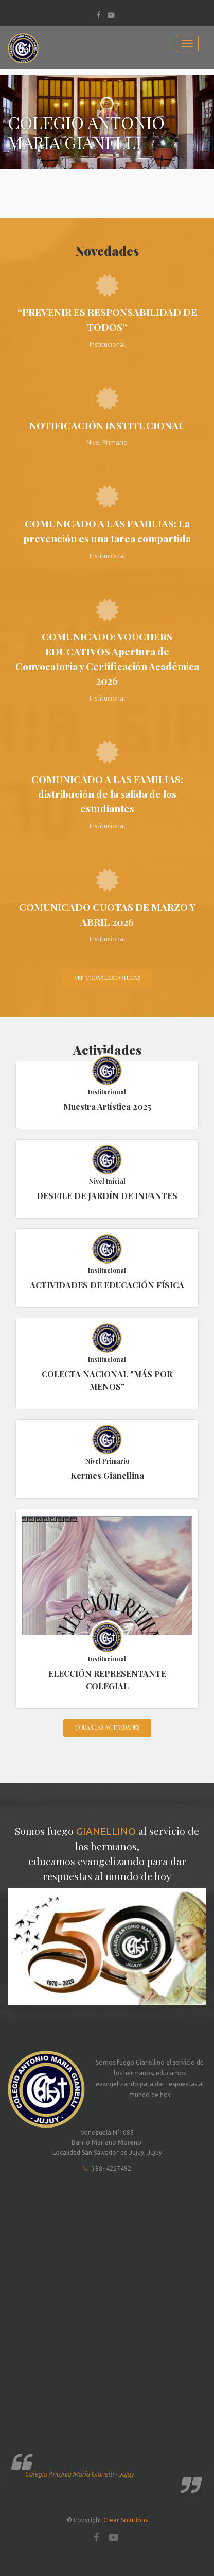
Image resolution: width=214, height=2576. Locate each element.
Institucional (107, 1092)
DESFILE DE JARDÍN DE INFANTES (107, 1195)
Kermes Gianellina (107, 1475)
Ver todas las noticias (107, 978)
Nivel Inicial (107, 1181)
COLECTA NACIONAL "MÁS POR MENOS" (107, 1380)
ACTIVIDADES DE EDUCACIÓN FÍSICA (107, 1284)
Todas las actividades (107, 1727)
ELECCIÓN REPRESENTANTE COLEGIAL (107, 1679)
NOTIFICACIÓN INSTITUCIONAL (107, 425)
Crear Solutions (125, 2520)
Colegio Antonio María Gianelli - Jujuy (79, 2474)
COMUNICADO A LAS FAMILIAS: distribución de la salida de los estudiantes (107, 794)
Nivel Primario (107, 1461)
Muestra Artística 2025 (107, 1106)
